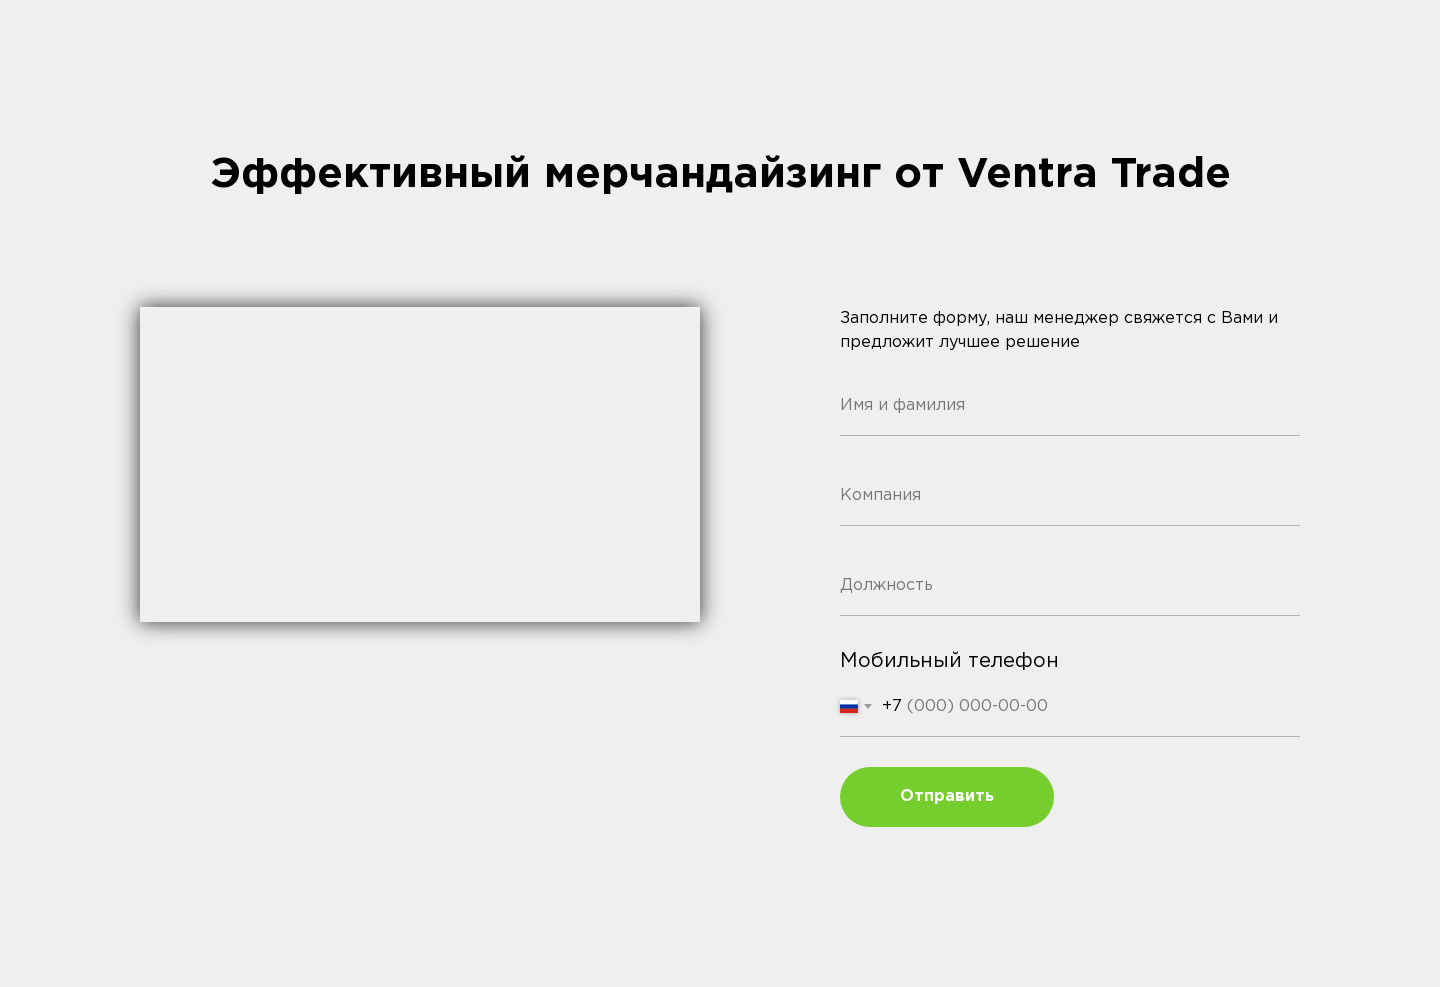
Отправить (947, 796)
